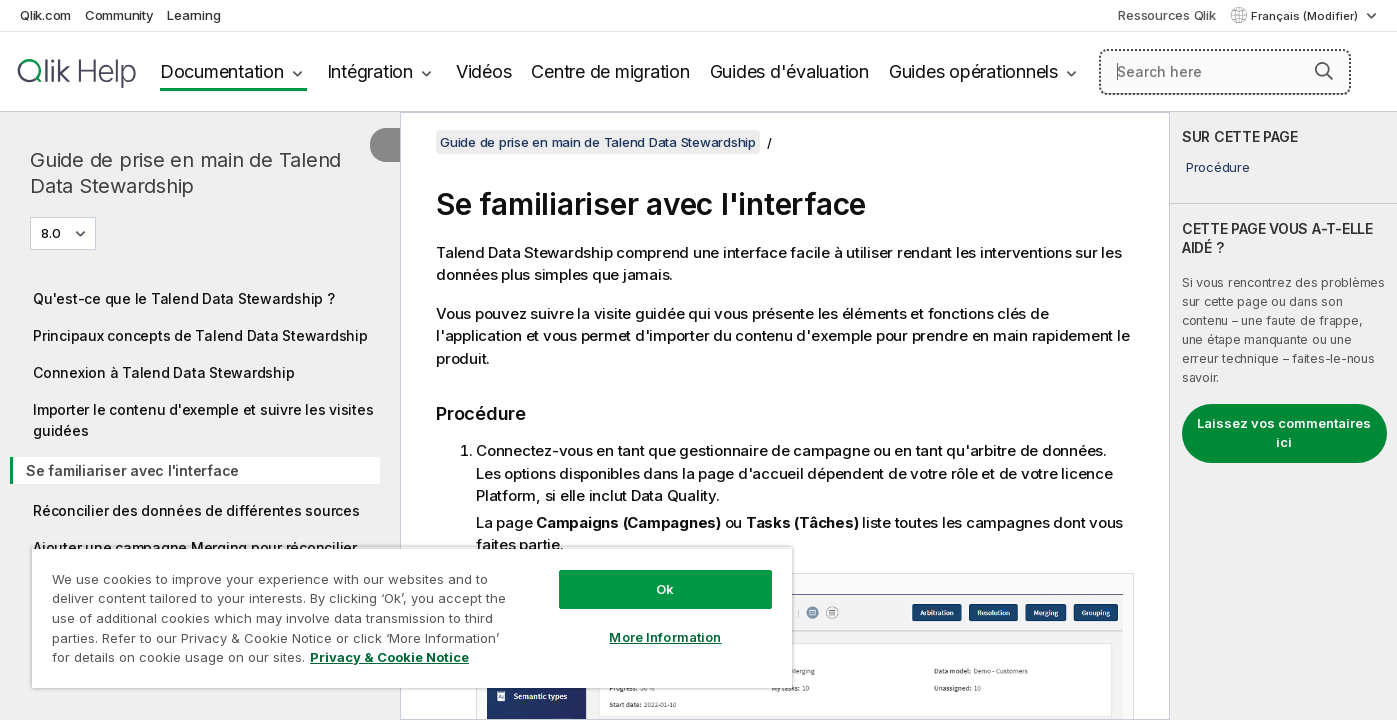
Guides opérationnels (973, 71)
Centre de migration (610, 71)
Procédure (1218, 167)
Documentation (222, 71)
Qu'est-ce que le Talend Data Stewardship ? (184, 298)
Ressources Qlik (1166, 15)
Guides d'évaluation (789, 71)
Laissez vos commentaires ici (1284, 433)
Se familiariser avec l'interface (132, 470)
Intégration (370, 71)
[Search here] (1225, 72)
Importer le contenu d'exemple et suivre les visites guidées (203, 420)
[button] (1324, 71)
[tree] (200, 484)
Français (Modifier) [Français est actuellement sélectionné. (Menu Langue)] (1306, 16)
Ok (665, 589)
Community (119, 15)
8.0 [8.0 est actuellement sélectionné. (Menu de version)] (52, 233)
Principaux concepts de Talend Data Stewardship (200, 335)
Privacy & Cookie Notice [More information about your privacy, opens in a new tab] (389, 657)
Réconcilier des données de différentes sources (196, 510)
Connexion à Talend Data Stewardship (163, 372)
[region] (412, 617)
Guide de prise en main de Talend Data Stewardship (185, 173)
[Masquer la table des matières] (385, 145)
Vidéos (484, 71)
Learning (193, 15)
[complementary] (1283, 416)
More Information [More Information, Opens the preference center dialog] (665, 637)
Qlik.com (45, 15)
